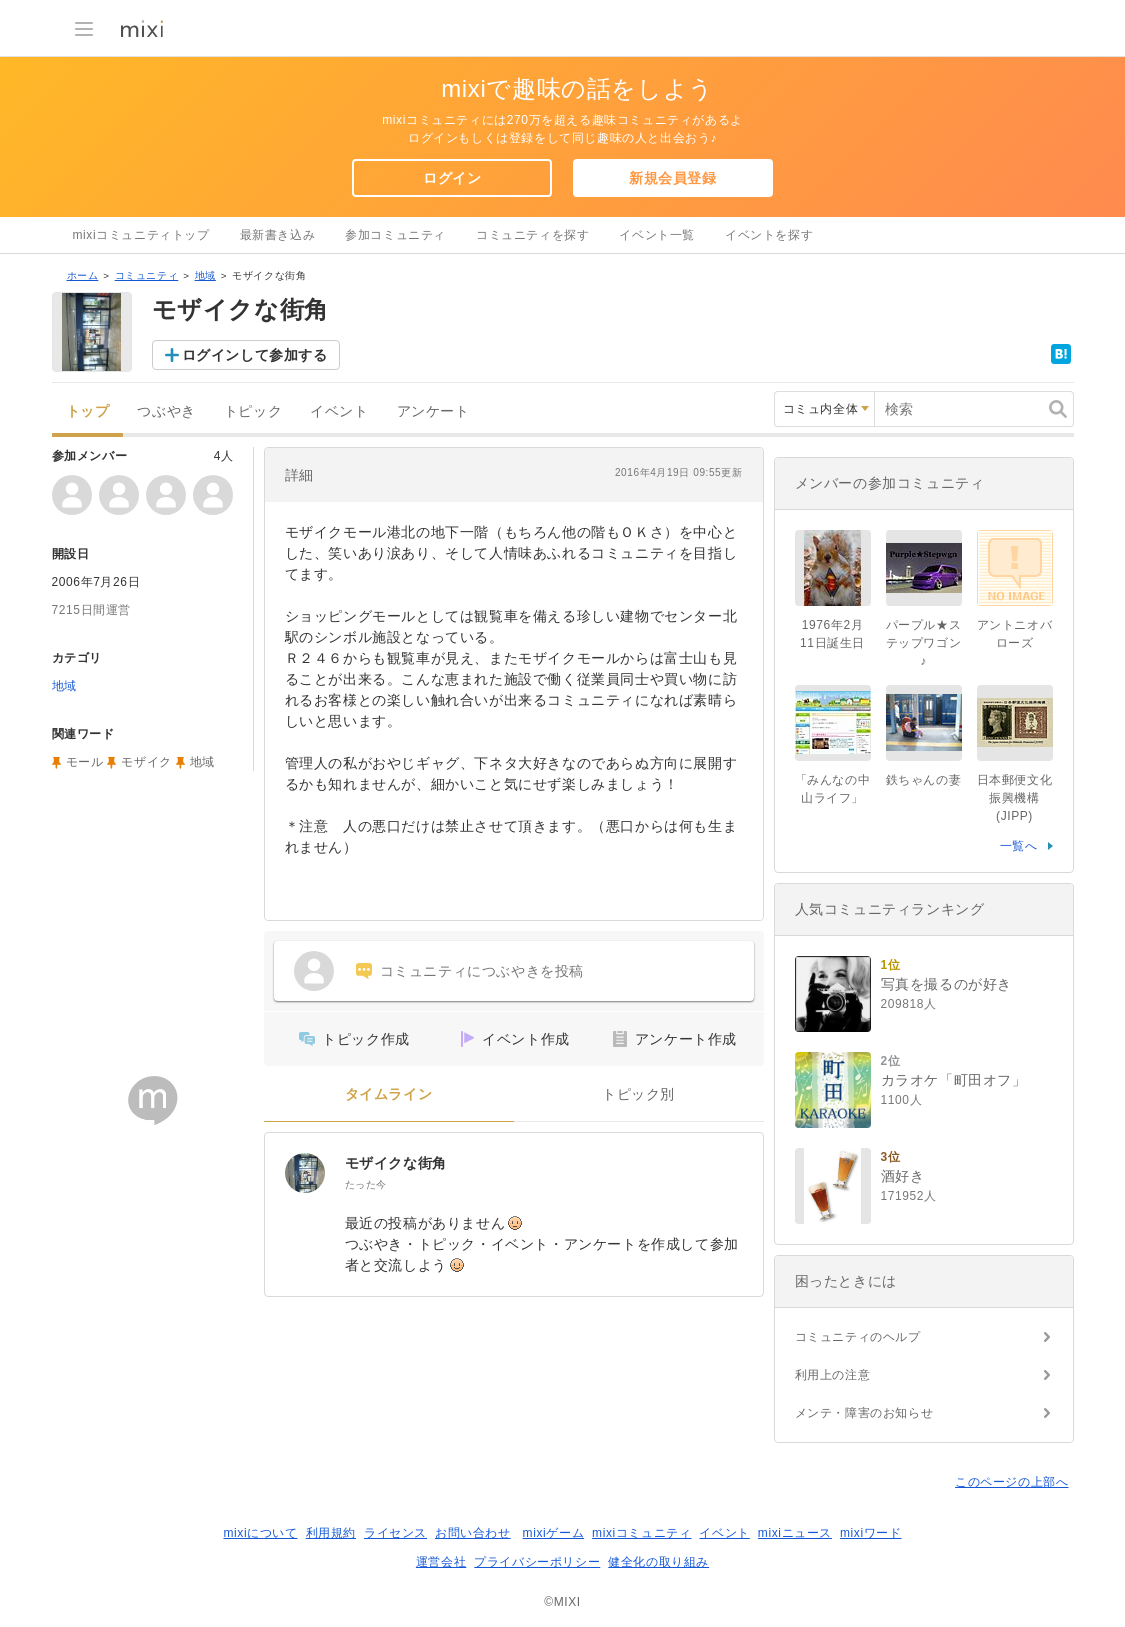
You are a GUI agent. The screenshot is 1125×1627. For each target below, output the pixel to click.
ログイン (452, 178)
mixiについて (260, 1533)
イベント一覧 (657, 235)
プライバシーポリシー (537, 1562)
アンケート (433, 411)
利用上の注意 (833, 1375)
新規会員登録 (673, 178)
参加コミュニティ (395, 235)
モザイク (146, 762)
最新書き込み (278, 235)
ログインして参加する (255, 355)
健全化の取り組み (658, 1562)
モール (85, 762)
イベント (339, 411)
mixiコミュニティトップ (141, 235)
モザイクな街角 (396, 1163)
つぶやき (166, 411)
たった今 (366, 1184)
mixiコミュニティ (641, 1533)
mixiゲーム (554, 1533)
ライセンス (395, 1533)
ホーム (83, 275)
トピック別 (638, 1094)
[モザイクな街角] (305, 1173)
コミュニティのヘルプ (858, 1337)
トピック (253, 411)
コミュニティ (147, 275)
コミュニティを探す (532, 235)
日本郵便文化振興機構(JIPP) (1015, 798)
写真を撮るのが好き (946, 984)
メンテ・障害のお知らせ (864, 1413)
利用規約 (331, 1533)
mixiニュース (795, 1533)
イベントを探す (769, 235)
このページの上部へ (1011, 1482)
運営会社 (441, 1562)
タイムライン (389, 1094)
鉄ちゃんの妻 (924, 780)
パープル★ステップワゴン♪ (924, 643)
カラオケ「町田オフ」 (954, 1080)
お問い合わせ (473, 1533)
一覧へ (1019, 846)
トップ (88, 411)
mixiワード (871, 1533)
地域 (205, 275)
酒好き (903, 1176)
